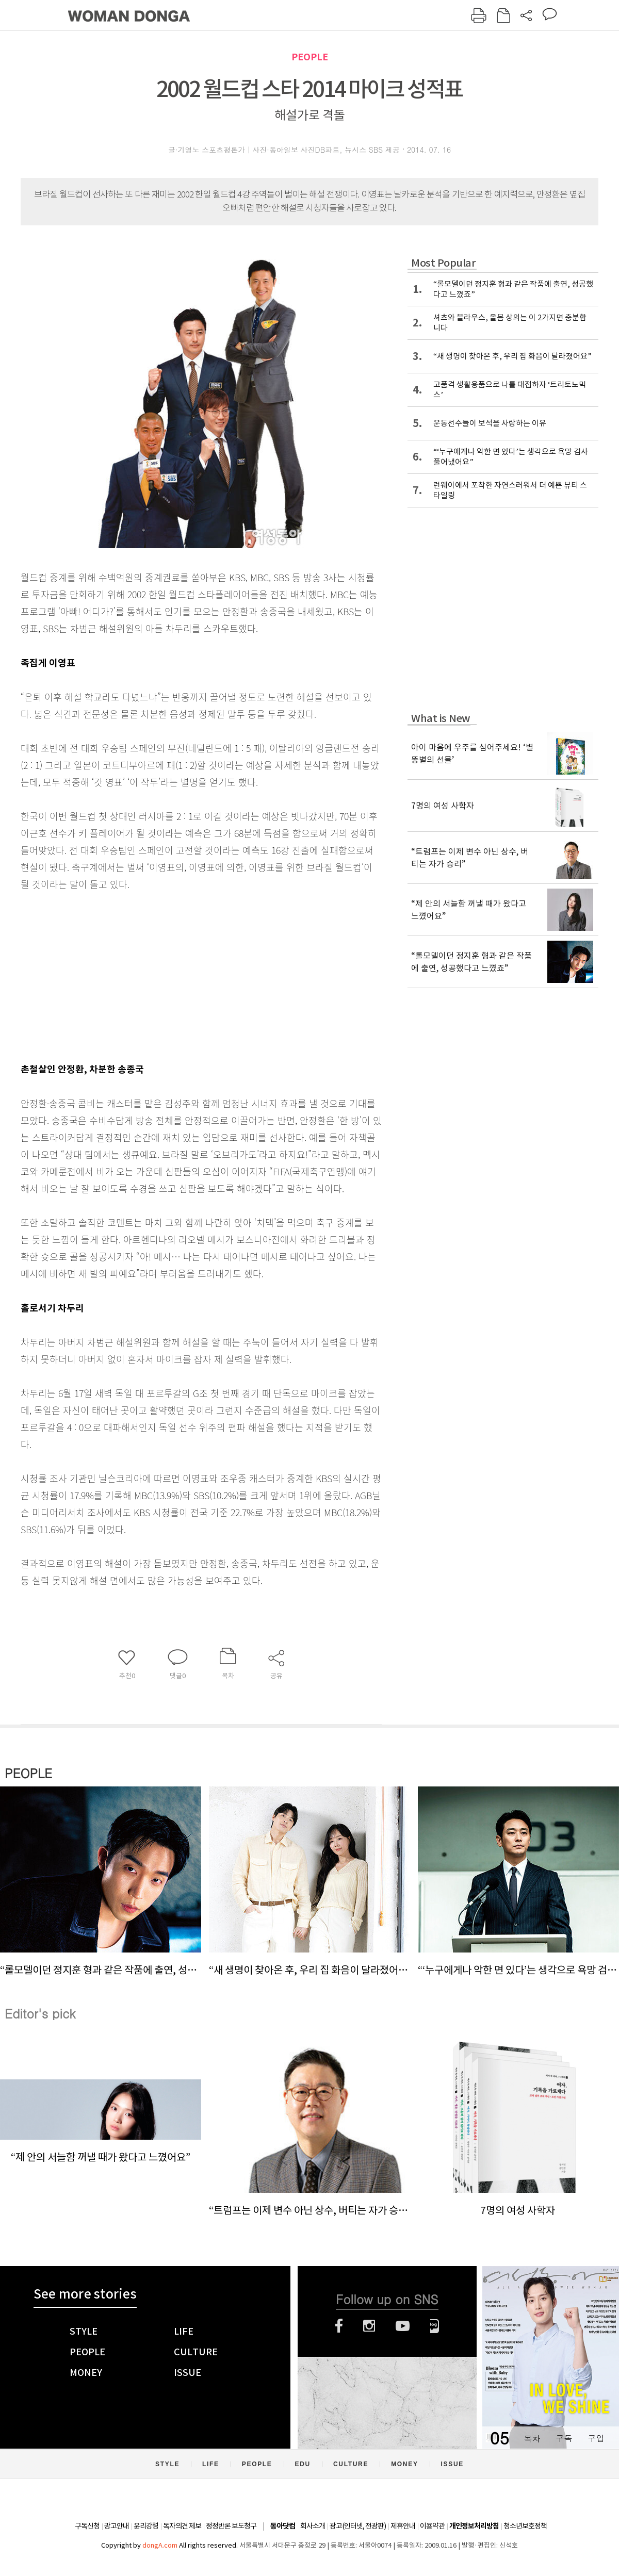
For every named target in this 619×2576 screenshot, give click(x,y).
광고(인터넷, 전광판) (358, 2526)
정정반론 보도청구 (231, 2526)
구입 (596, 2438)
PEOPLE (309, 57)
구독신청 (87, 2526)
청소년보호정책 (525, 2526)
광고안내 (116, 2526)
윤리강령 (146, 2526)
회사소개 (312, 2526)
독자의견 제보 (182, 2526)
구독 (564, 2438)
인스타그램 (369, 2326)
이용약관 (432, 2526)
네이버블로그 (434, 2326)
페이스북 (339, 2326)
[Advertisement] (175, 974)
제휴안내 (402, 2526)
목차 (532, 2438)
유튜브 (403, 2326)
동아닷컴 (282, 2526)
